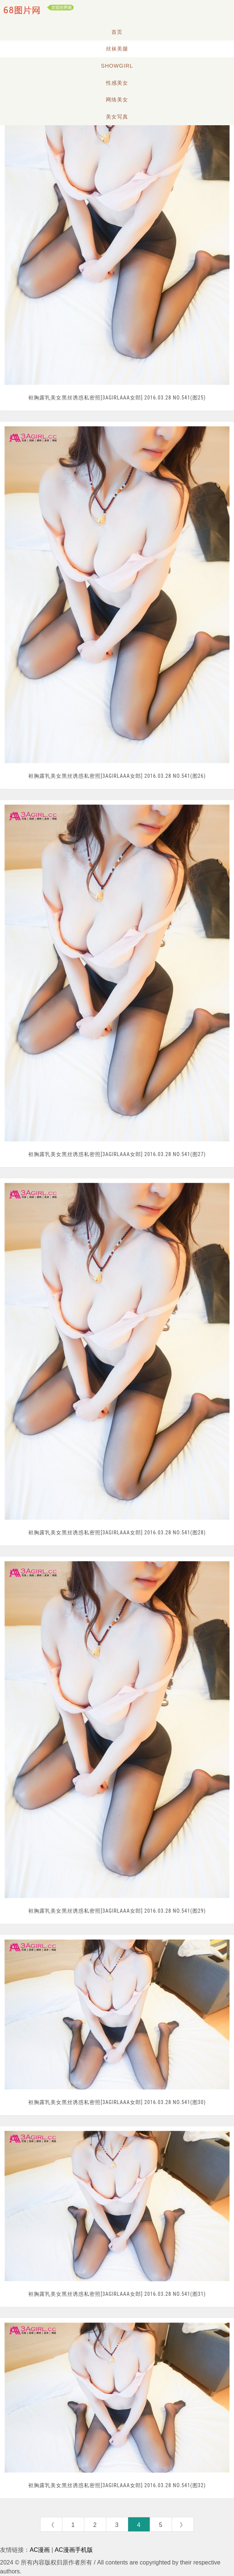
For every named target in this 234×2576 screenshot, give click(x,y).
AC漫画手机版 (73, 2550)
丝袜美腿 (117, 49)
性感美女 (117, 83)
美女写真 (117, 117)
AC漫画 (40, 2550)
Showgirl (117, 66)
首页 (117, 32)
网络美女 (117, 100)
